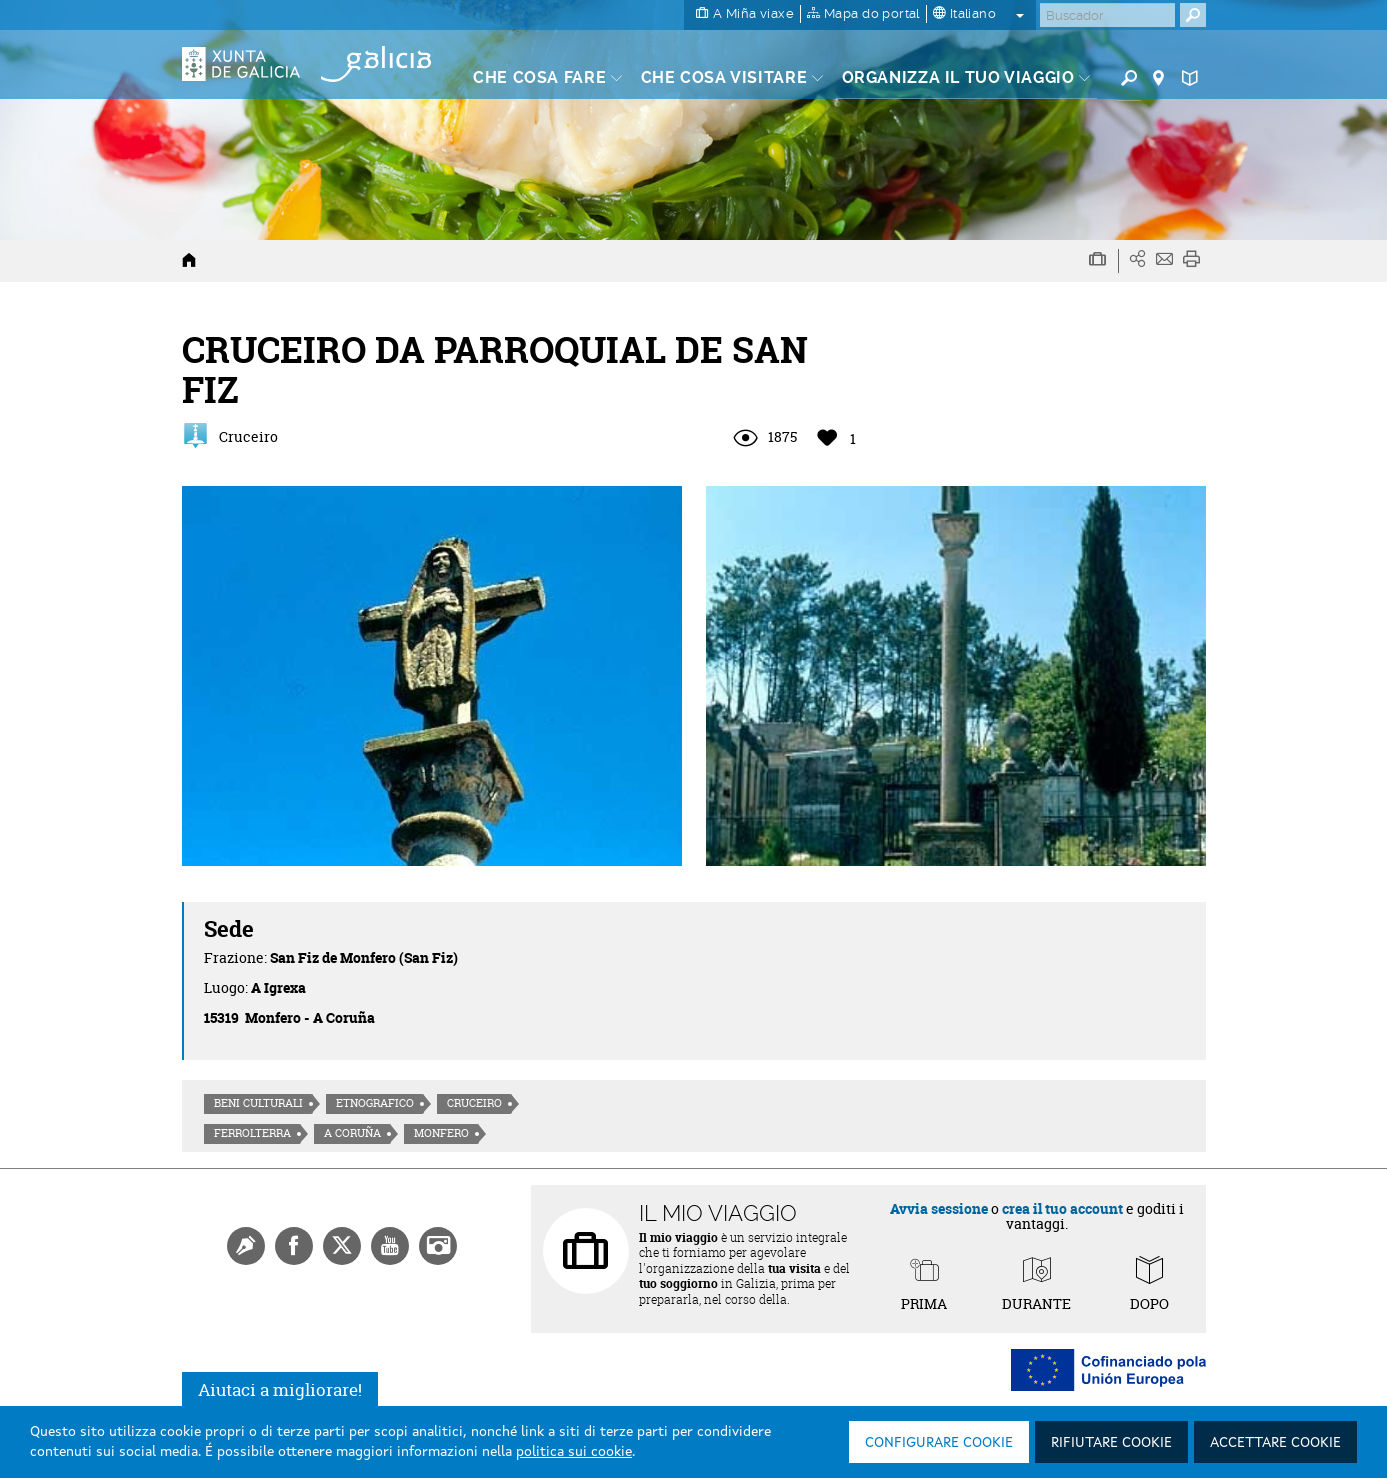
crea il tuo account (1062, 1208)
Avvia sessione (939, 1208)
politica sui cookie (574, 1452)
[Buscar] (1107, 15)
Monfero (441, 1133)
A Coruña (352, 1133)
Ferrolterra (252, 1133)
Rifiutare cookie (1111, 1443)
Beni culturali (258, 1103)
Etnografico (375, 1103)
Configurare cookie (939, 1443)
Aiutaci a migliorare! (280, 1389)
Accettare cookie (1275, 1443)
